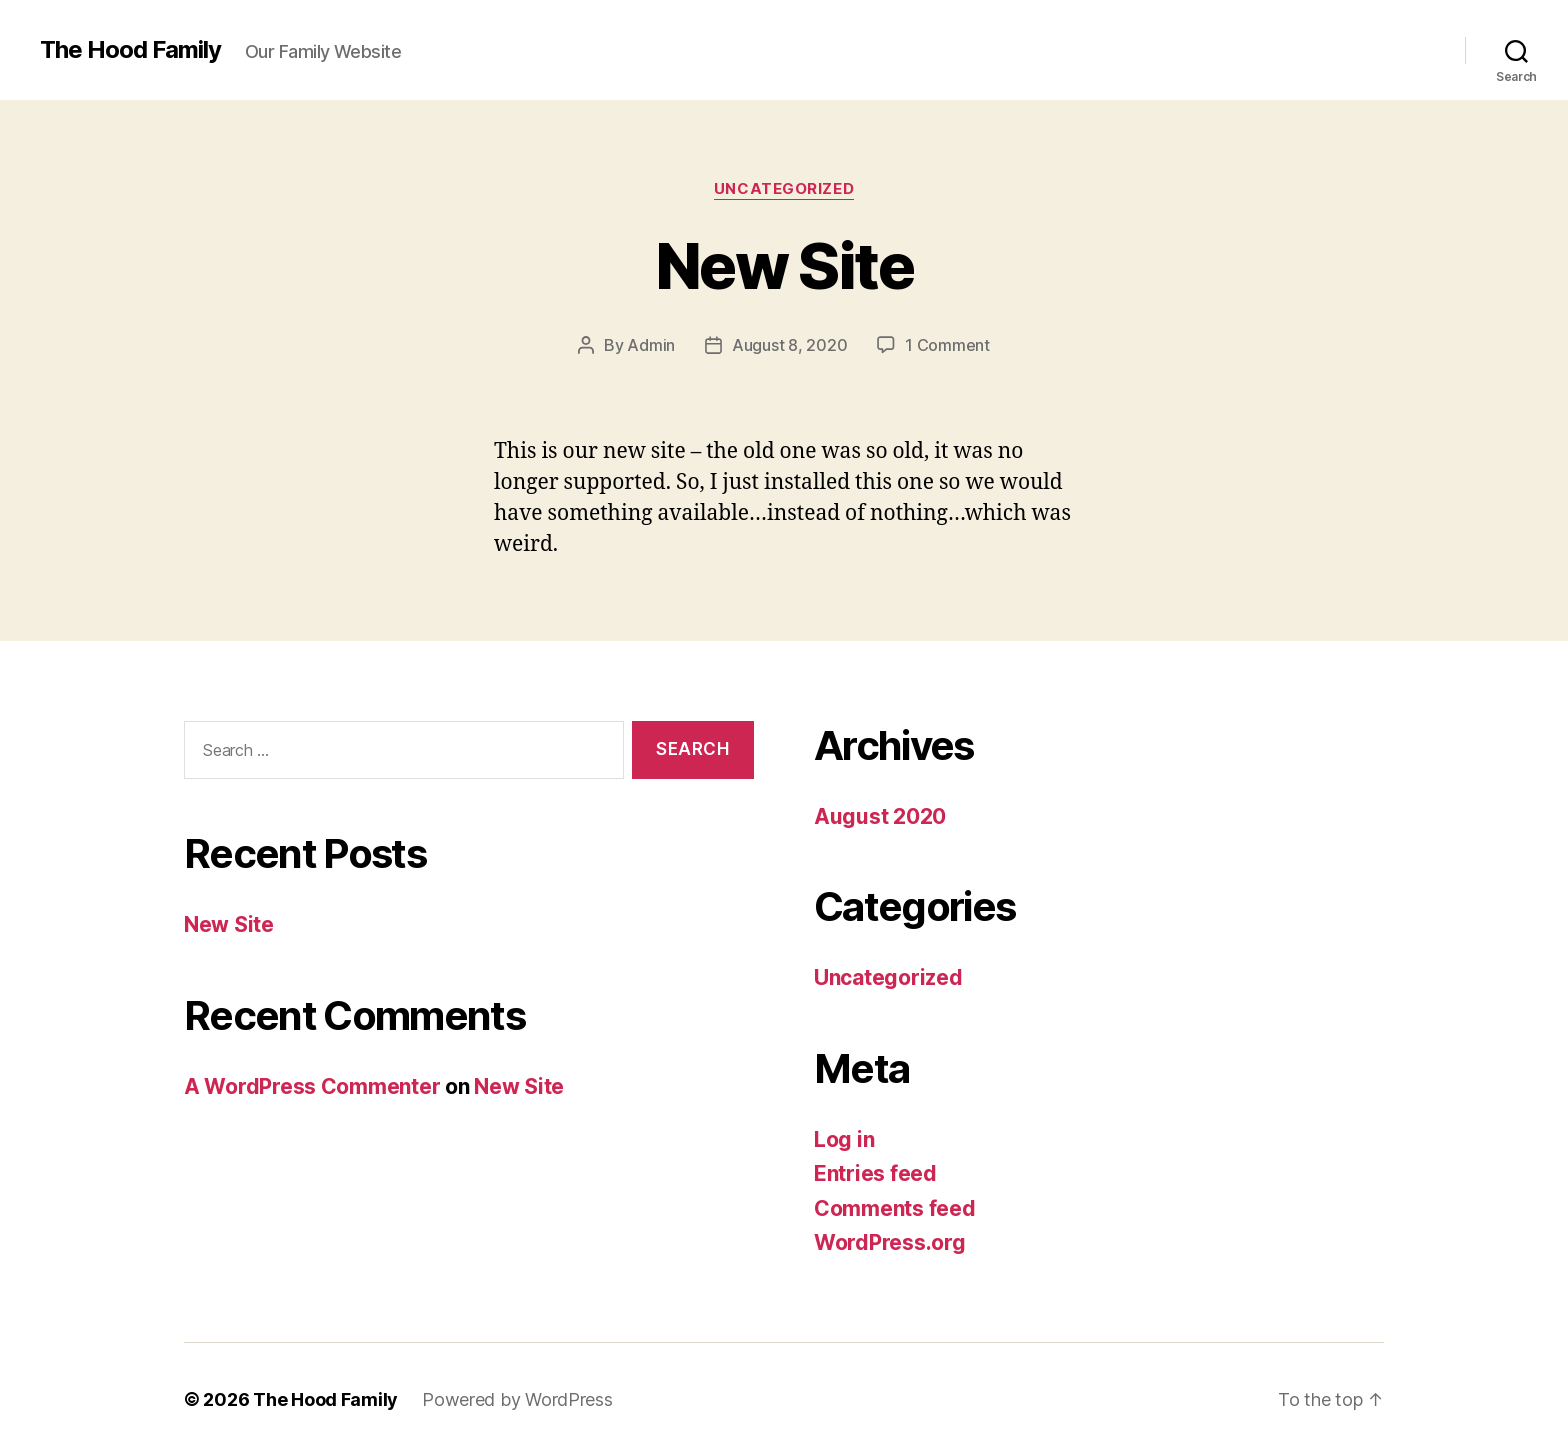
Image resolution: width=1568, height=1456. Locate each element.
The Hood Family (130, 50)
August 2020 (880, 816)
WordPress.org (890, 1242)
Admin (651, 345)
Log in (844, 1139)
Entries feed (875, 1173)
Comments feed (895, 1208)
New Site (784, 265)
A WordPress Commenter (312, 1086)
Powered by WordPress (517, 1399)
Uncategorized (784, 189)
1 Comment (947, 345)
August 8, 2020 (789, 345)
